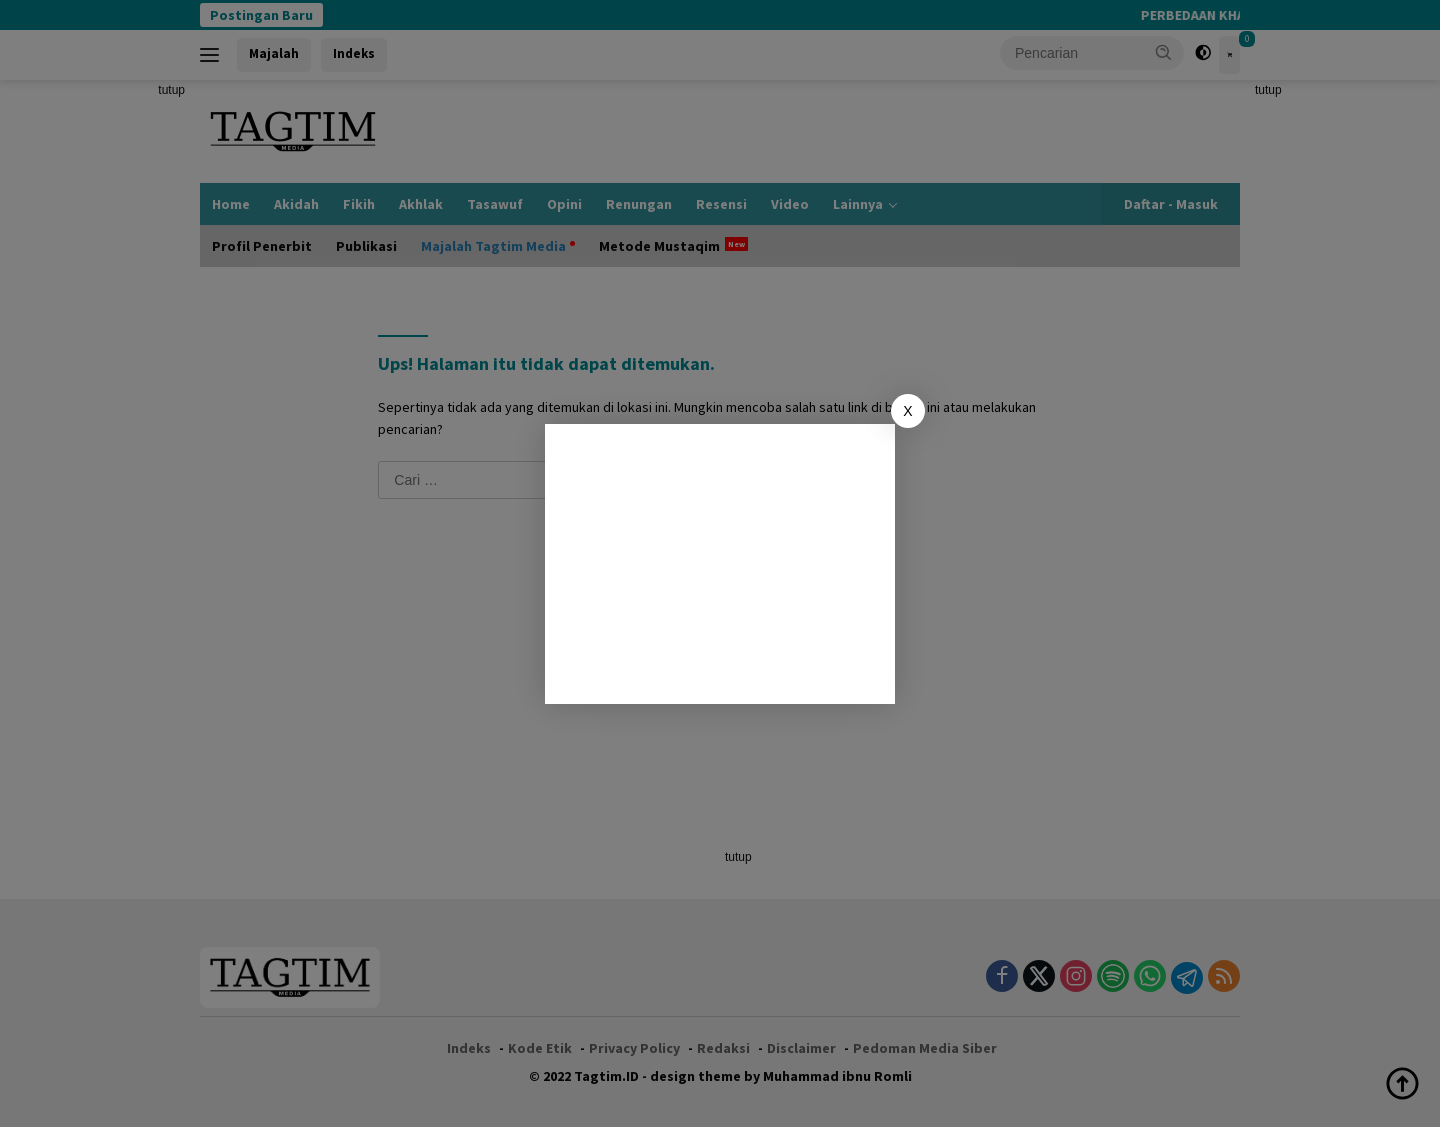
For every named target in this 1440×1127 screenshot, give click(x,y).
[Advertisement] (720, 564)
